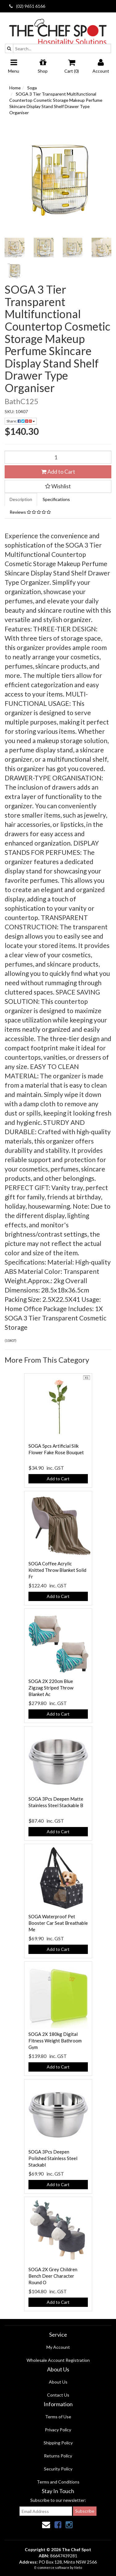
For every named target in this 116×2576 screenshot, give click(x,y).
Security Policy (58, 2468)
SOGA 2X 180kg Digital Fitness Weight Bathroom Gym (55, 2040)
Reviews (30, 512)
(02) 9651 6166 (27, 6)
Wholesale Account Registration (58, 2360)
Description (21, 499)
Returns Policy (58, 2455)
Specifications (56, 499)
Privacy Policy (58, 2429)
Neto (78, 2567)
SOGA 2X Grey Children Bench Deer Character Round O (52, 2276)
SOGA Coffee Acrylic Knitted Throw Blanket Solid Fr (57, 1570)
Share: (20, 421)
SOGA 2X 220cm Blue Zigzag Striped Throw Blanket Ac (50, 1687)
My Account (58, 2347)
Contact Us (58, 2395)
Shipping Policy (58, 2442)
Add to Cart (58, 471)
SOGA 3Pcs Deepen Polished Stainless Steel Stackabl (52, 2158)
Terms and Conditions (58, 2481)
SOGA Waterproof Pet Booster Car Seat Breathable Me (58, 1923)
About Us (58, 2381)
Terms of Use (58, 2416)
